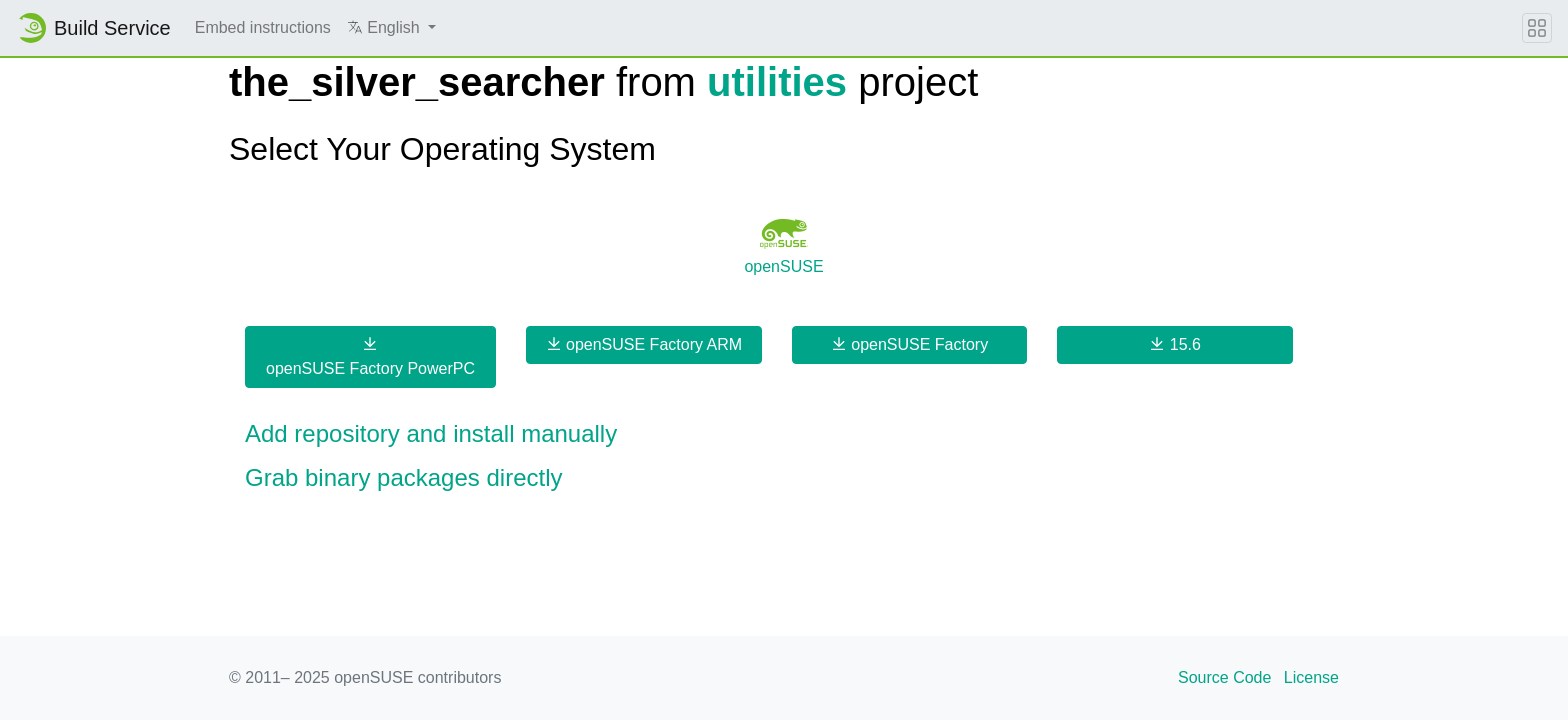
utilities (777, 82)
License (1311, 677)
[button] (391, 28)
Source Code (1224, 677)
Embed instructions (263, 27)
